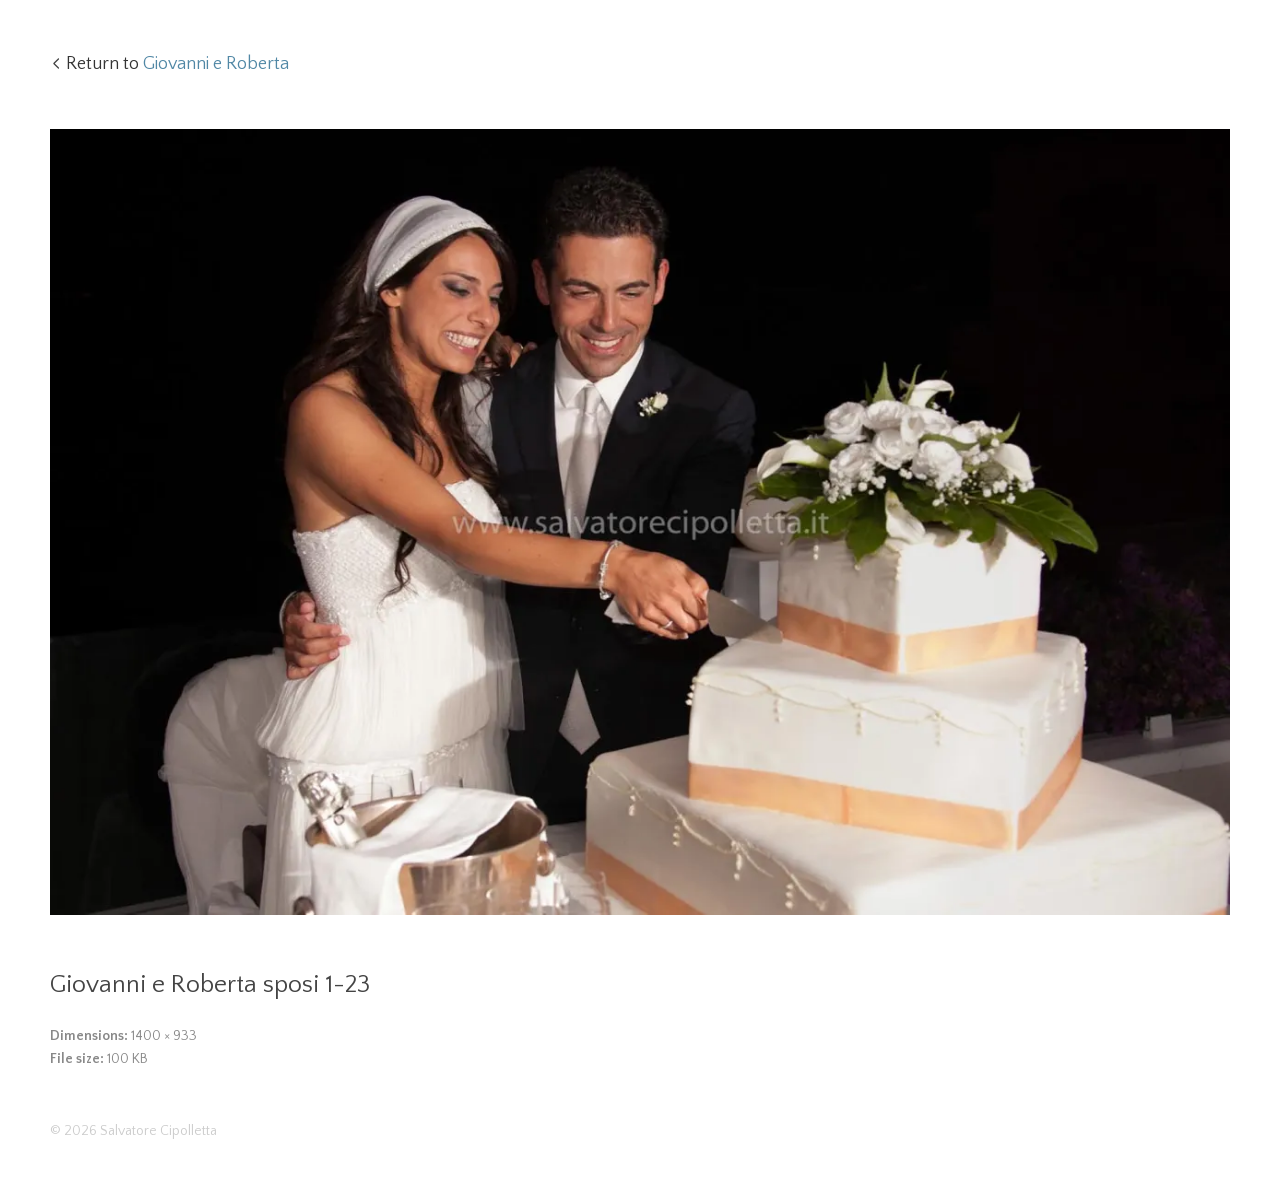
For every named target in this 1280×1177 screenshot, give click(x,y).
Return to (177, 64)
